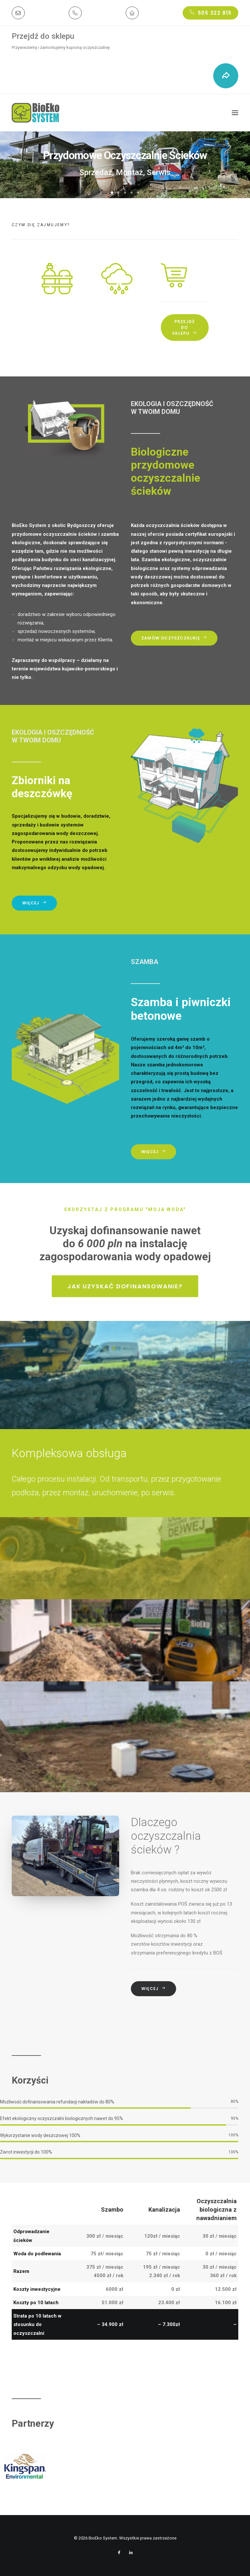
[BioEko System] (35, 113)
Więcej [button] (34, 903)
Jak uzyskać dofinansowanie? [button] (125, 1286)
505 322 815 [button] (210, 12)
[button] (18, 13)
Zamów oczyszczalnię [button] (174, 638)
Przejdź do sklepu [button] (184, 327)
